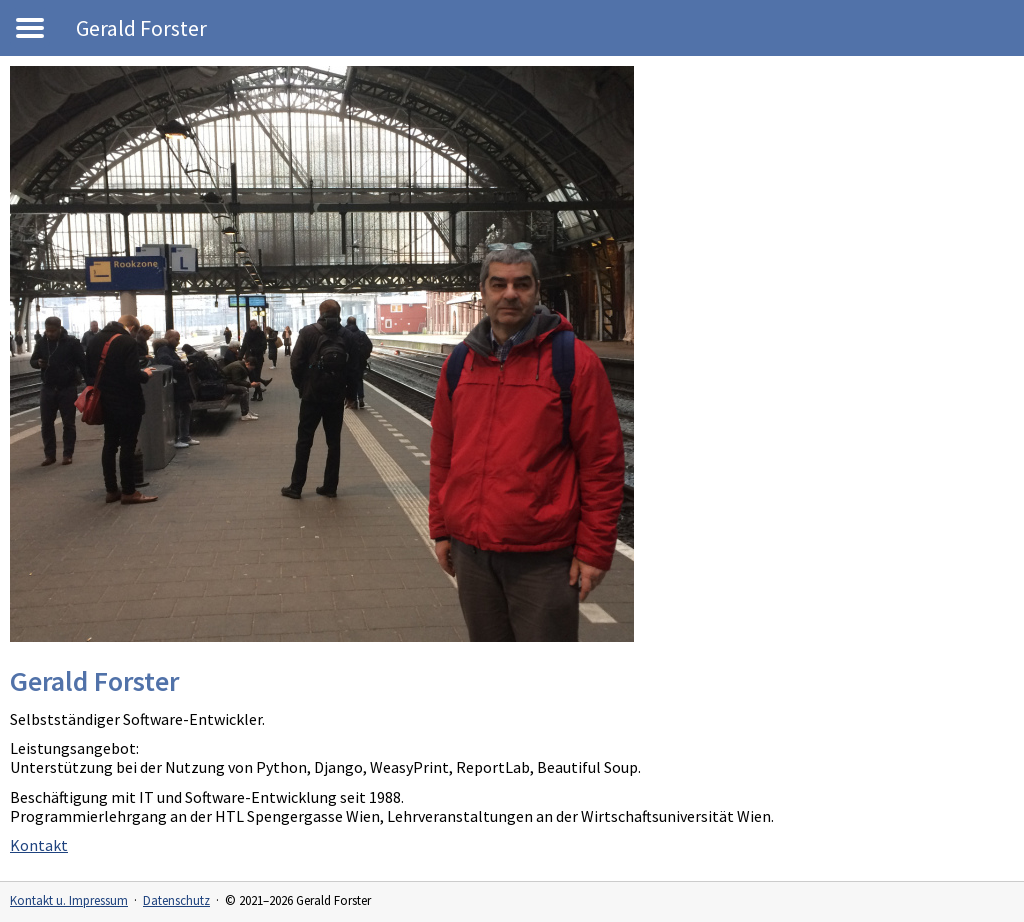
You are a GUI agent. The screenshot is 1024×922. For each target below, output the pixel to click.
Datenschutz (176, 900)
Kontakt (39, 845)
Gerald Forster (141, 28)
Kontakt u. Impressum (69, 900)
